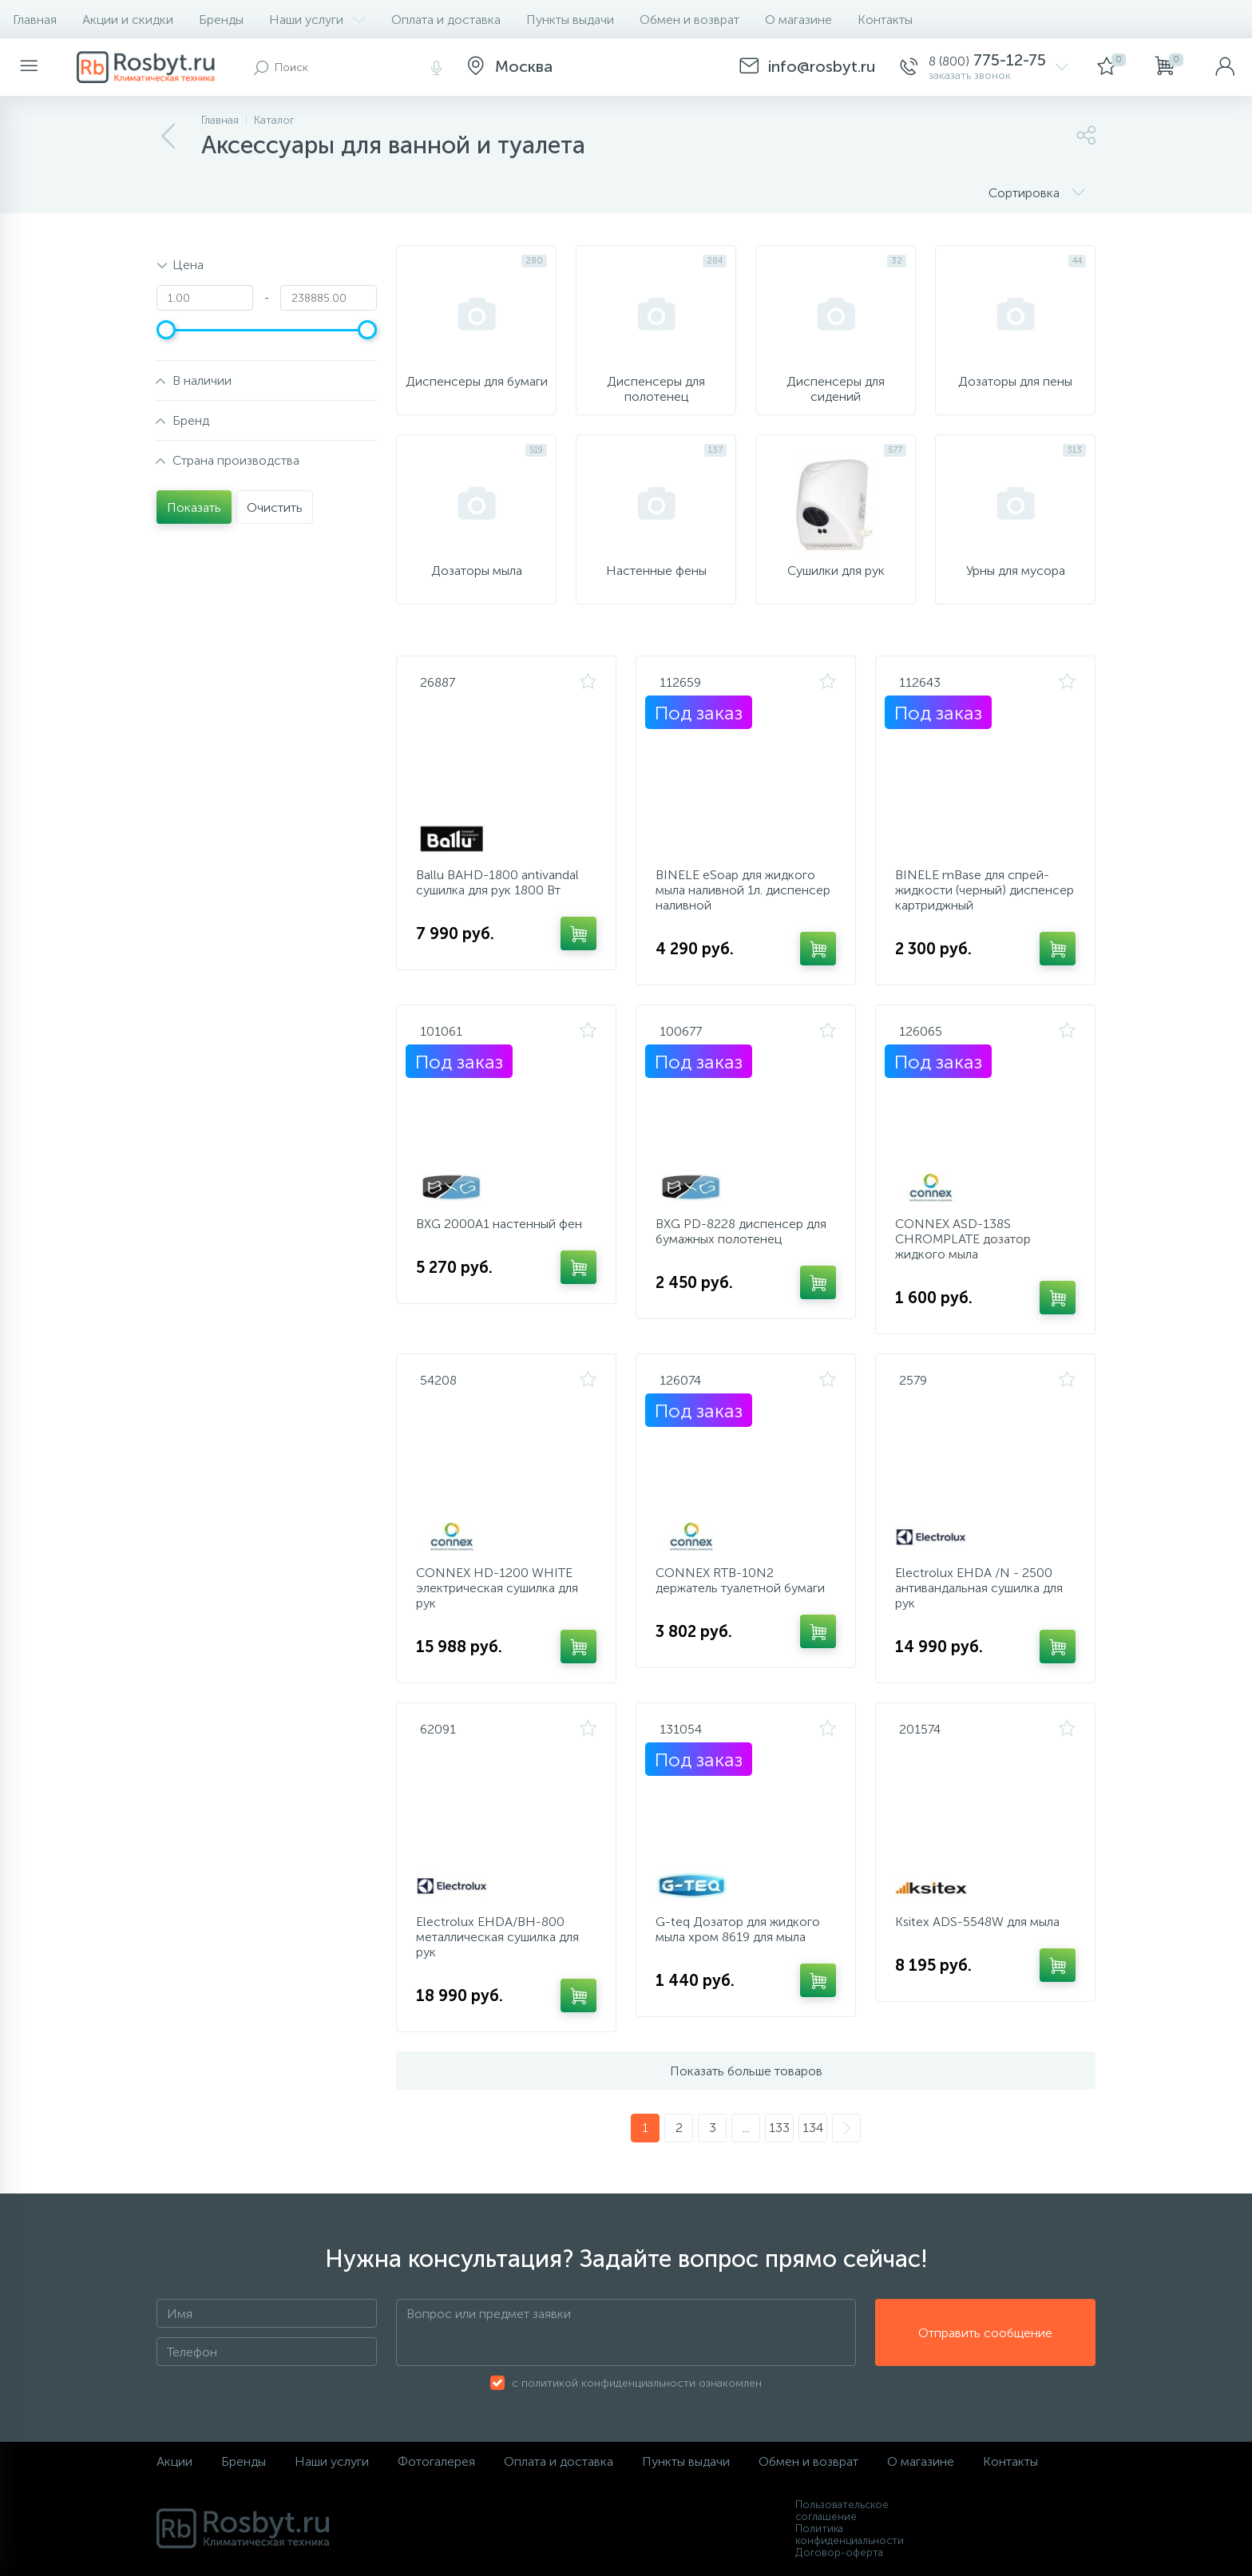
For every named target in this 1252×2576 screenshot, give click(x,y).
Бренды (221, 19)
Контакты (885, 19)
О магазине (798, 19)
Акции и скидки (127, 19)
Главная (35, 19)
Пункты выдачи (570, 19)
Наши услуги (317, 19)
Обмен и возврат (689, 19)
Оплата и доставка (446, 19)
